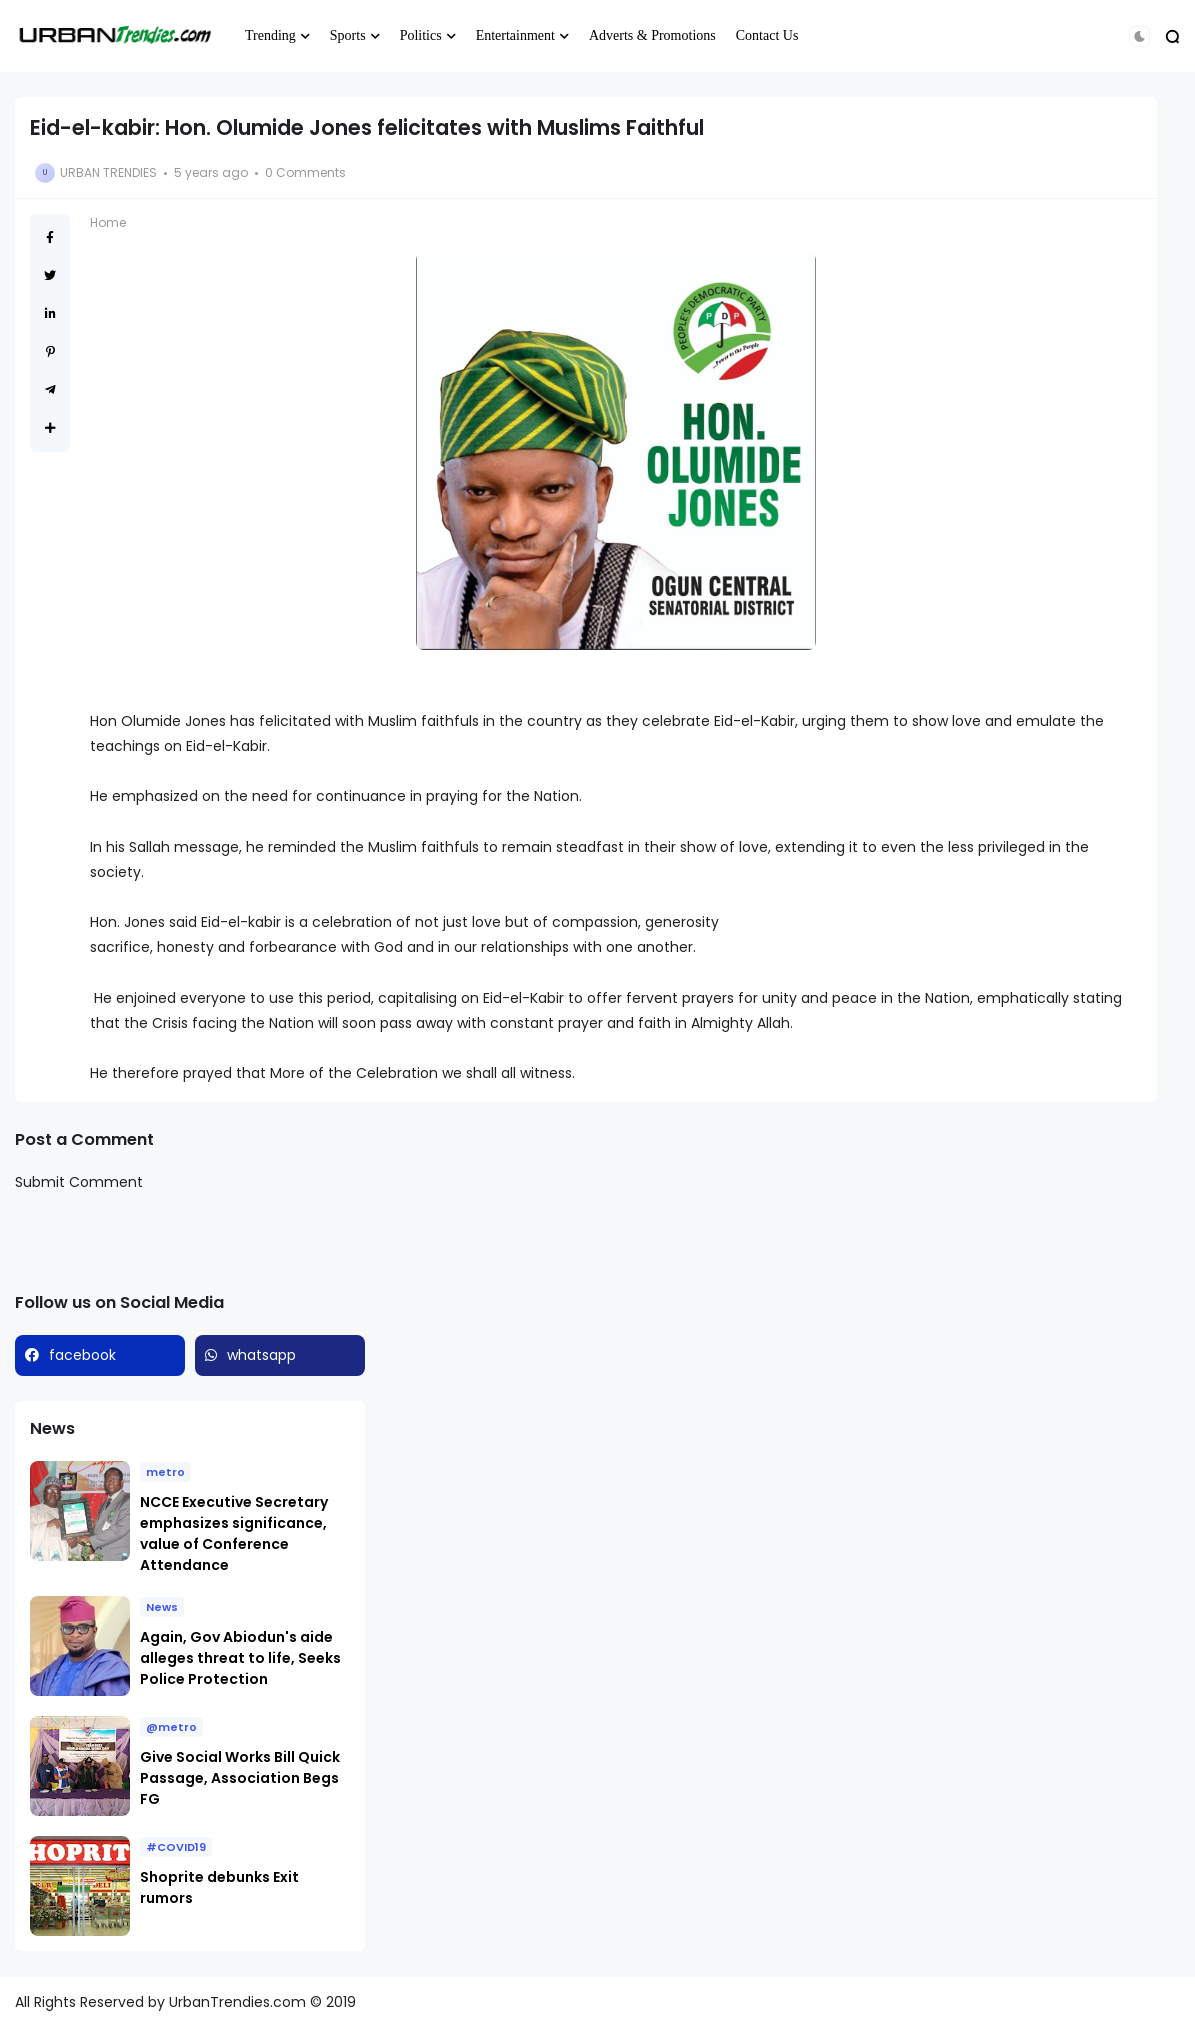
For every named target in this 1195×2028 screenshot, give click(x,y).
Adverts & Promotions (652, 35)
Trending (270, 35)
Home (108, 222)
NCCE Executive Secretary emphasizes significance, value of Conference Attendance (234, 1533)
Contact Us (767, 35)
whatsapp (261, 1355)
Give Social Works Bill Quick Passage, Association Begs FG (240, 1778)
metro (165, 1472)
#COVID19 (176, 1847)
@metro (171, 1727)
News (162, 1607)
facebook (82, 1355)
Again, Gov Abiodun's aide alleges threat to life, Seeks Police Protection (240, 1658)
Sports (348, 35)
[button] (1139, 36)
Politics (421, 35)
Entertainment (515, 35)
